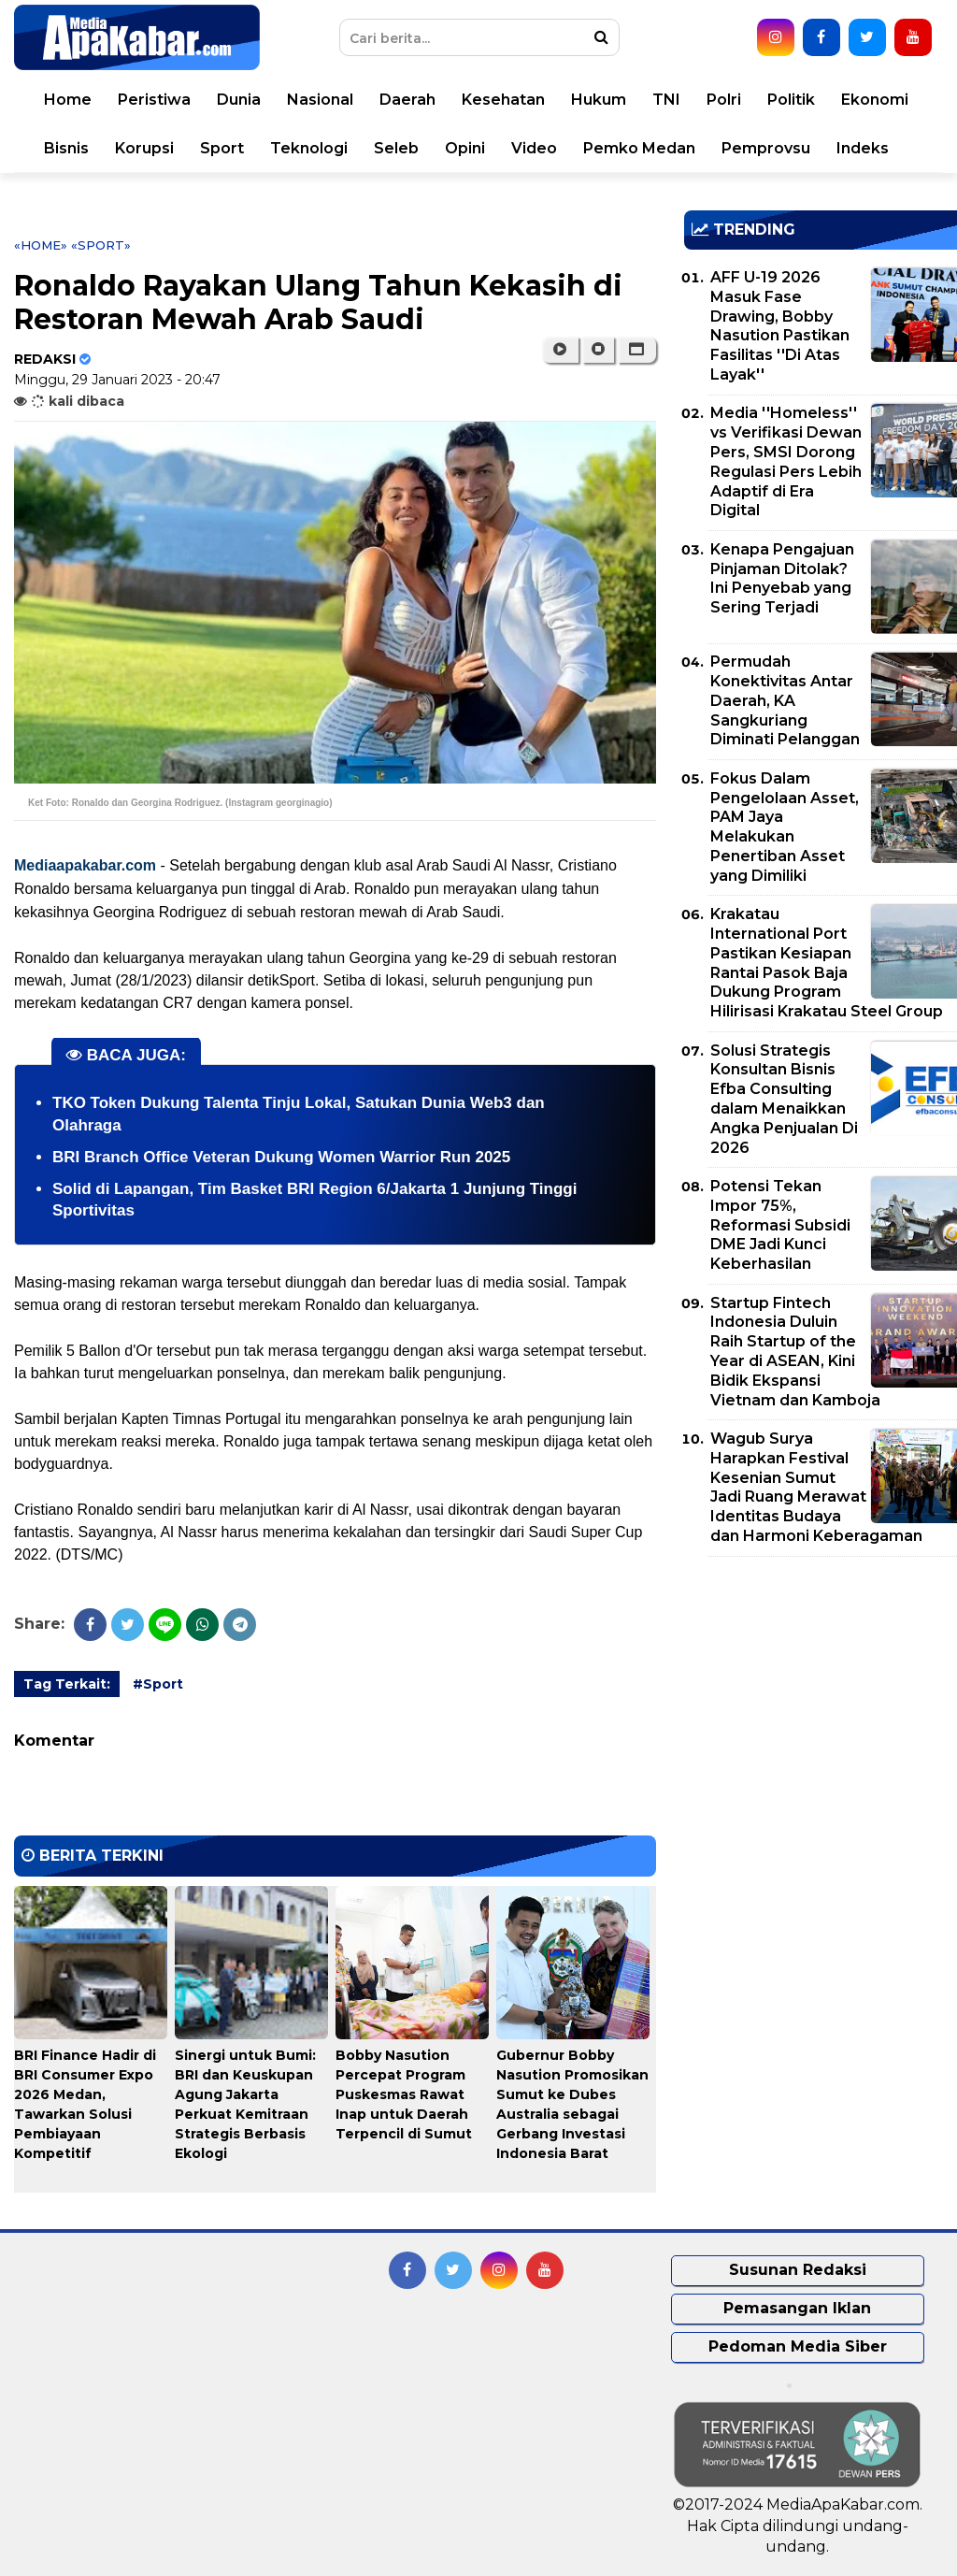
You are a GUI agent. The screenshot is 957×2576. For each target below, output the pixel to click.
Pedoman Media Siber (797, 2346)
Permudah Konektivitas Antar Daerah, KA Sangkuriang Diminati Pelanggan (785, 700)
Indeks (862, 148)
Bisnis (66, 148)
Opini (465, 148)
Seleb (396, 148)
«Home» (40, 244)
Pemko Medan (639, 148)
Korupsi (144, 148)
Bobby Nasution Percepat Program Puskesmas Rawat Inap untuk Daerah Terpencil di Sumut (404, 2094)
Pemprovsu (765, 148)
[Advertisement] (820, 1702)
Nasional (320, 99)
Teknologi (309, 148)
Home (68, 99)
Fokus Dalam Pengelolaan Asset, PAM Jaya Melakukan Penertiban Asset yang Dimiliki (784, 827)
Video (534, 148)
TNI (666, 99)
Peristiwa (154, 99)
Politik (791, 99)
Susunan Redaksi (797, 2270)
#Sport (158, 1684)
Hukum (598, 99)
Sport (222, 148)
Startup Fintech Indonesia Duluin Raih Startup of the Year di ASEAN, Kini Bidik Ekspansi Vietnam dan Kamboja (795, 1351)
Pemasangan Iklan (797, 2308)
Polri (724, 99)
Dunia (239, 99)
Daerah (407, 99)
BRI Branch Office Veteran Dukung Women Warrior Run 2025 (281, 1157)
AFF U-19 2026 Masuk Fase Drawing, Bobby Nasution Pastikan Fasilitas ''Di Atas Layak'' (780, 325)
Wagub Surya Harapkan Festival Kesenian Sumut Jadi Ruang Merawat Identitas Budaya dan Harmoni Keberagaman (816, 1487)
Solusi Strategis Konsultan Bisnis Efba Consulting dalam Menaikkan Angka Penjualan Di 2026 (784, 1099)
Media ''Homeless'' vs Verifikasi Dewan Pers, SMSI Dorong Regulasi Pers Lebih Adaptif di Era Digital (786, 461)
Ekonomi (874, 99)
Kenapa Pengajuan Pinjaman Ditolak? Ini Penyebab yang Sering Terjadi (782, 578)
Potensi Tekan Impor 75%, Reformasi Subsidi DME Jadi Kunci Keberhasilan (780, 1225)
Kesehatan (503, 99)
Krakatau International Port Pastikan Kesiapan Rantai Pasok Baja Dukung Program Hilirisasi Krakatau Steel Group (826, 962)
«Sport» (101, 244)
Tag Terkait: (66, 1684)
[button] (637, 350)
